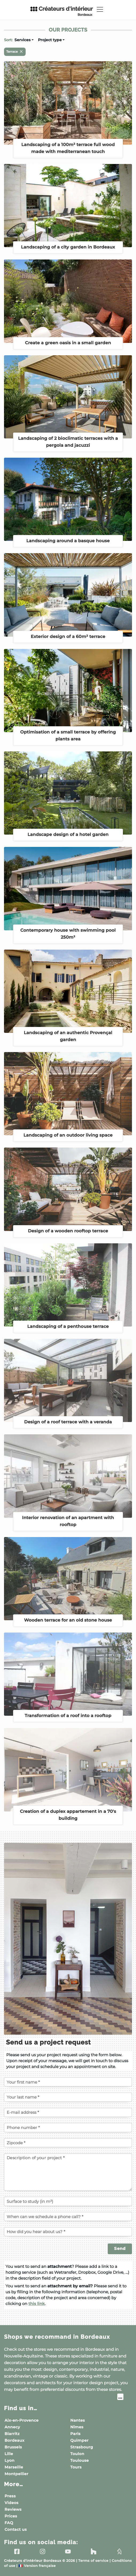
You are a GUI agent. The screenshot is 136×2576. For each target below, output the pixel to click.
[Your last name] (68, 2097)
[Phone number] (68, 2127)
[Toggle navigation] (100, 9)
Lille (9, 2453)
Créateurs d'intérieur (61, 11)
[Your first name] (68, 2081)
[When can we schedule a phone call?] (68, 2216)
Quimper (79, 2440)
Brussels (13, 2447)
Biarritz (12, 2433)
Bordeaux (14, 2440)
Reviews (13, 2509)
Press (10, 2496)
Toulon (77, 2453)
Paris (75, 2433)
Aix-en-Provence (21, 2420)
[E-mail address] (68, 2112)
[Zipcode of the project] (68, 2142)
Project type (50, 39)
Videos (11, 2502)
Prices (11, 2516)
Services (22, 39)
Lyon (9, 2460)
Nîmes (76, 2427)
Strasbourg (81, 2447)
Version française (37, 2566)
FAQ (9, 2522)
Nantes (77, 2420)
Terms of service (93, 2561)
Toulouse (79, 2460)
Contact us (16, 2529)
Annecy (12, 2427)
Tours (75, 2467)
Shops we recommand (57, 2336)
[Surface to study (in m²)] (68, 2201)
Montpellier (16, 2473)
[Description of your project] (68, 2172)
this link (36, 2303)
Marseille (14, 2467)
